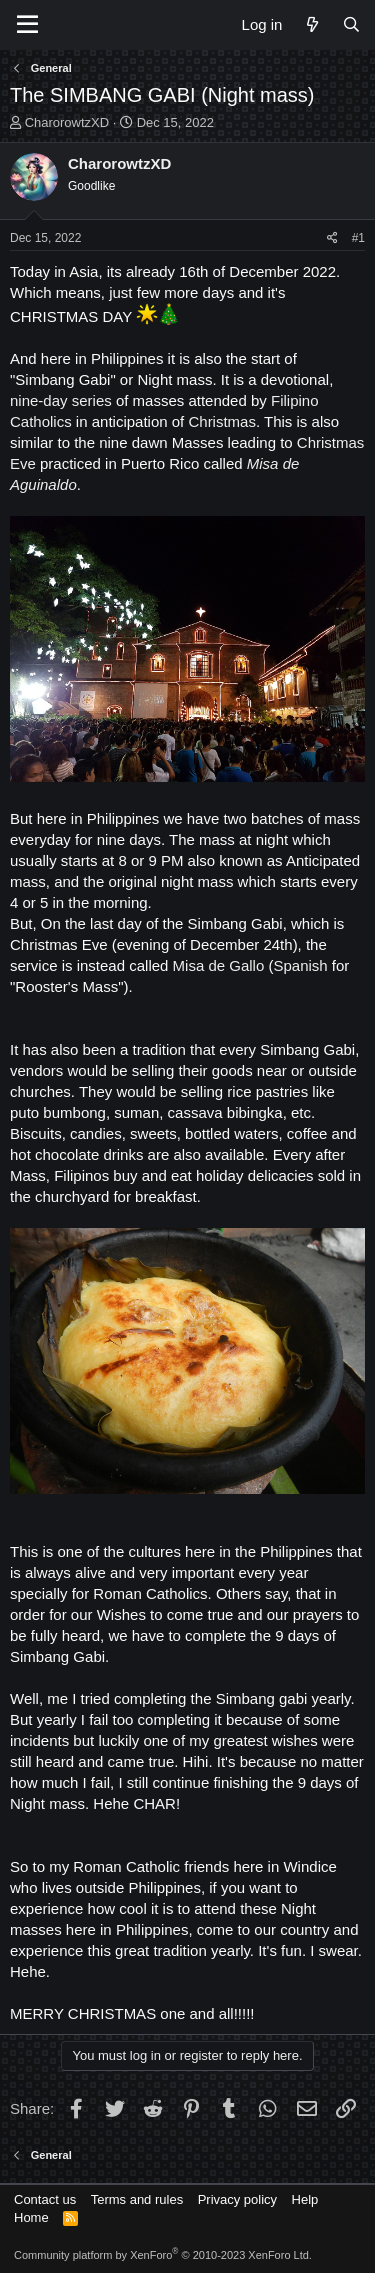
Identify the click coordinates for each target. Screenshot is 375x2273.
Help (305, 2199)
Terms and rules (137, 2199)
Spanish (300, 965)
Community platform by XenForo (163, 2255)
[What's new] (311, 24)
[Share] (332, 238)
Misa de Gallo (219, 965)
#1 (358, 238)
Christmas (222, 421)
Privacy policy (237, 2199)
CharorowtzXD (67, 122)
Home (31, 2217)
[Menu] (27, 25)
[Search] (351, 24)
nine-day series (61, 400)
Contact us (45, 2199)
